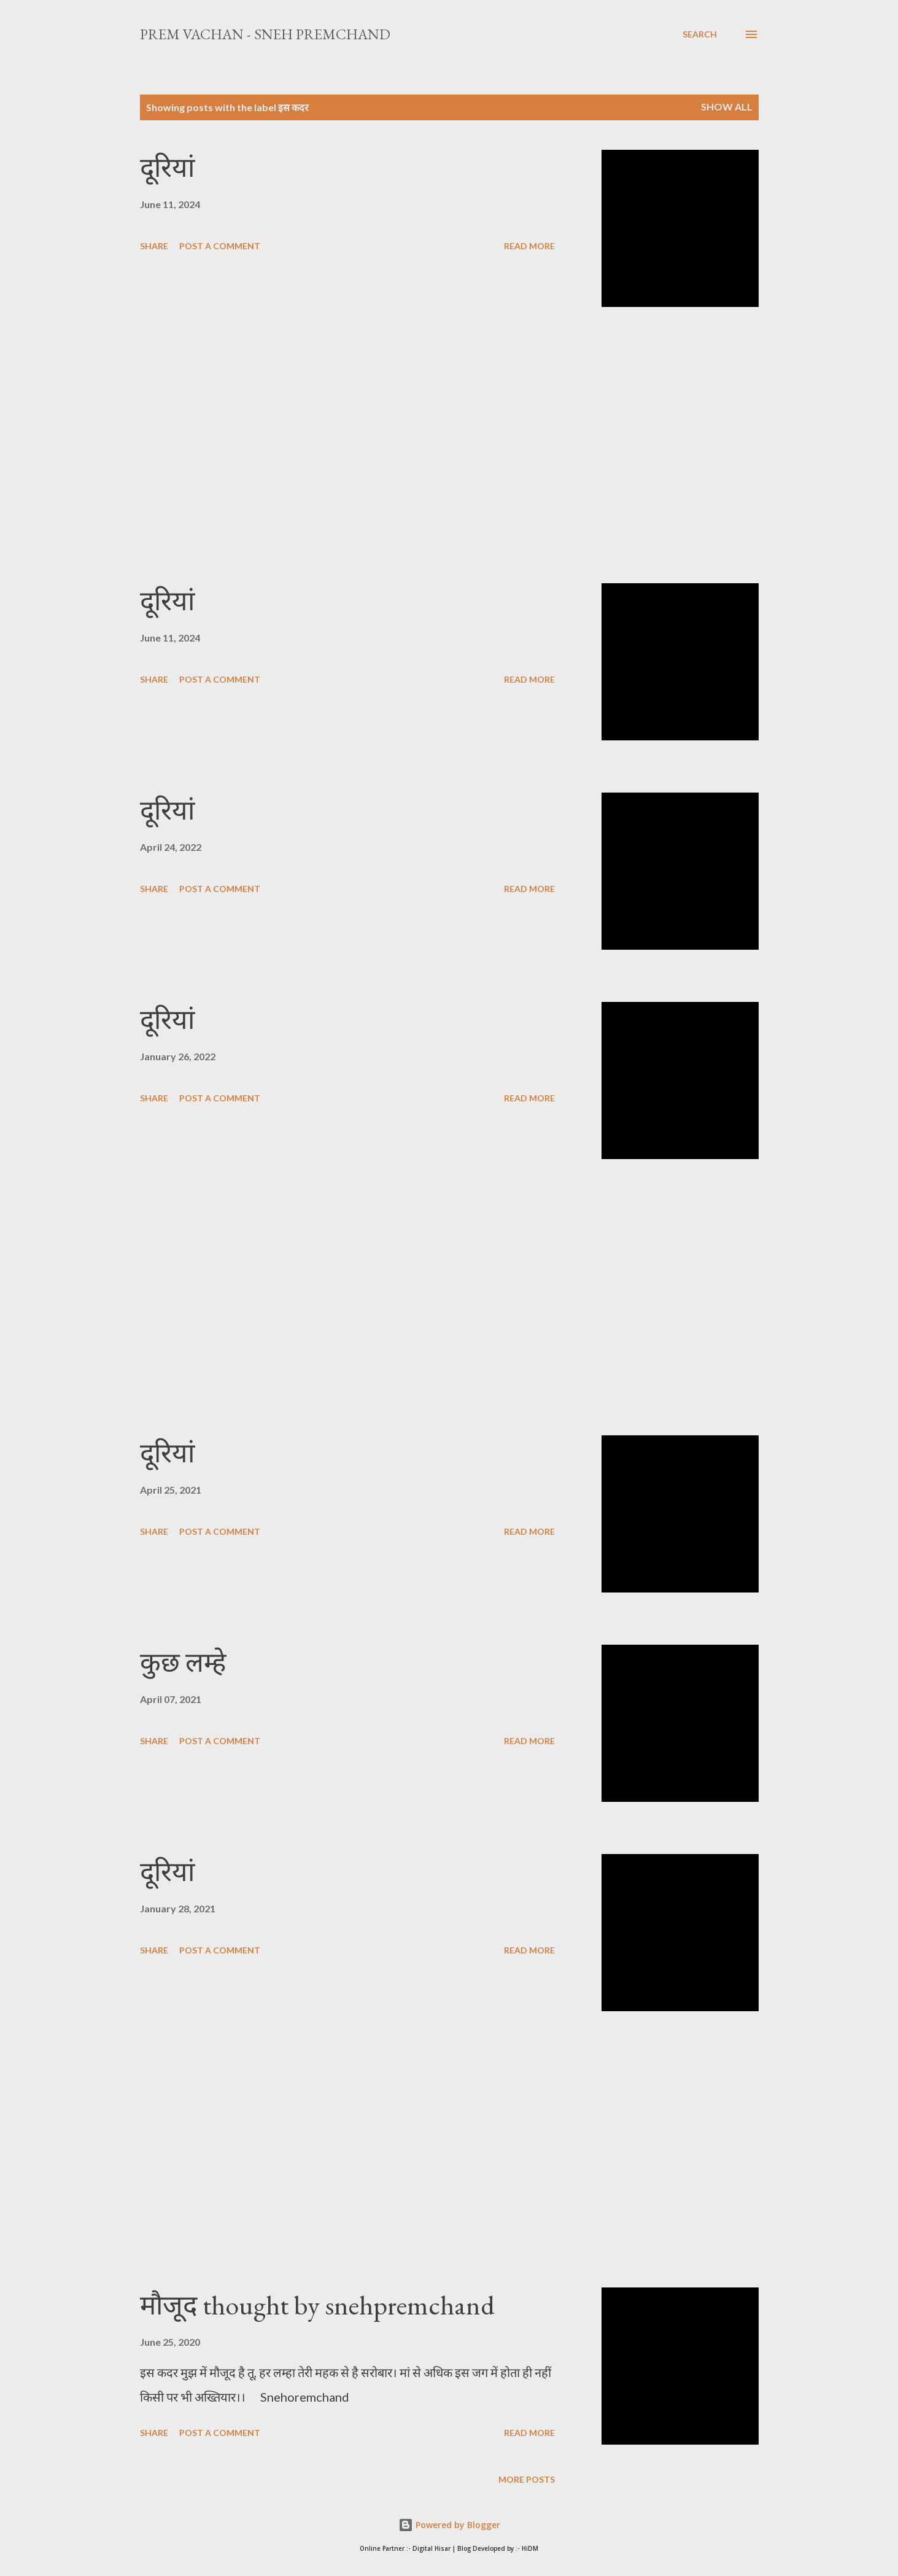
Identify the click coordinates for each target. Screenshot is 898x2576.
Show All (727, 106)
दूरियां (167, 167)
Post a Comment (219, 246)
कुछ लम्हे (183, 1662)
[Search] (700, 34)
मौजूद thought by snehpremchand (317, 2304)
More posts (526, 2479)
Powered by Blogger (449, 2525)
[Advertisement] (347, 445)
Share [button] (154, 246)
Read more (529, 246)
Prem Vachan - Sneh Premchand (265, 34)
